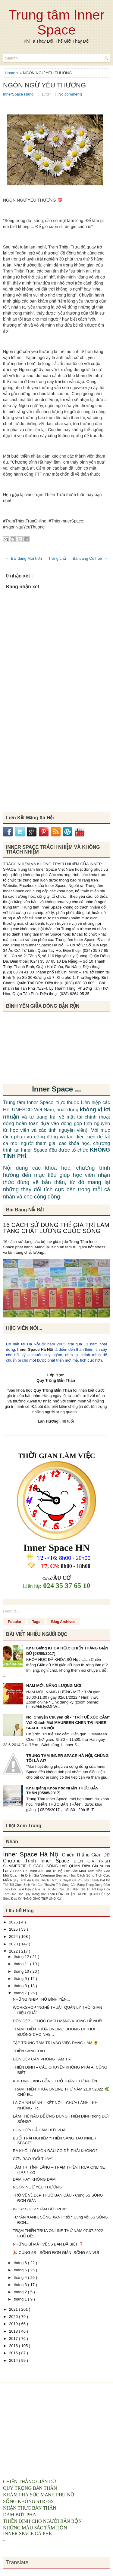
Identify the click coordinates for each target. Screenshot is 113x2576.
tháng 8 (21, 1986)
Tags (36, 1622)
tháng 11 (22, 1964)
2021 (14, 2309)
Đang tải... (12, 1611)
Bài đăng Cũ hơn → (90, 558)
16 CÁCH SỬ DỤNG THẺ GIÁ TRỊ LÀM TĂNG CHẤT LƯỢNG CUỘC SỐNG (56, 1228)
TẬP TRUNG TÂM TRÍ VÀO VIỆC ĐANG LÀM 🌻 (55, 2043)
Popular (14, 1622)
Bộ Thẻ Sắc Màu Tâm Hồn (81, 1871)
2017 (14, 2338)
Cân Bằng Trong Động (87, 1884)
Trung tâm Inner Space (56, 22)
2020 (14, 2316)
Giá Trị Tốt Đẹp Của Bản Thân (58, 1889)
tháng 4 (21, 2277)
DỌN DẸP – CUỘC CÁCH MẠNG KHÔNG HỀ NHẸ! (57, 2021)
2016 (14, 2345)
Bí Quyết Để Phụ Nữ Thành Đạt (82, 1880)
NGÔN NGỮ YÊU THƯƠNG (44, 85)
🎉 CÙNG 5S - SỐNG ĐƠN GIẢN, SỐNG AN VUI (56, 2252)
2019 (14, 2324)
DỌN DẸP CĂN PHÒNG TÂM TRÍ (42, 2059)
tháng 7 (21, 1993)
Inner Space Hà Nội (35, 1349)
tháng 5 (21, 2270)
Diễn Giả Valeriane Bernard (47, 1875)
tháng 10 (22, 1971)
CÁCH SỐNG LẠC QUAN (57, 1866)
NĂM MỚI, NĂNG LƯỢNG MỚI (53, 1685)
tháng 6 (21, 2263)
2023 (14, 1944)
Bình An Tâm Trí (44, 1871)
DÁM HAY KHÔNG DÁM (34, 2179)
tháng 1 (21, 2299)
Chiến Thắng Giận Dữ (86, 1854)
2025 (14, 1929)
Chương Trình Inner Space (38, 1860)
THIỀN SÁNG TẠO (29, 2051)
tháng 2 (21, 2292)
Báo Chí (22, 1871)
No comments (70, 94)
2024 (14, 1936)
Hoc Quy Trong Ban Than (37, 1894)
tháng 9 (21, 1978)
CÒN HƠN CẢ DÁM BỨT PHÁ (39, 2130)
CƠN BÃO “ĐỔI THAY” (32, 2159)
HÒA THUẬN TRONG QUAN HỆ (80, 1894)
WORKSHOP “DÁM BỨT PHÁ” (40, 2209)
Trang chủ (57, 558)
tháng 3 (21, 2284)
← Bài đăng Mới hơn (23, 558)
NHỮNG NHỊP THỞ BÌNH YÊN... (41, 1999)
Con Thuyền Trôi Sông (54, 1884)
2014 (14, 2360)
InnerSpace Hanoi (19, 94)
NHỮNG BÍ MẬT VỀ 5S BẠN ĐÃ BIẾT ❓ (48, 2244)
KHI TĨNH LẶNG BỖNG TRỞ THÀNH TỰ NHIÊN (55, 2081)
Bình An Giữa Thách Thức (39, 1880)
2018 (14, 2331)
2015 (14, 2353)
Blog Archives (63, 1622)
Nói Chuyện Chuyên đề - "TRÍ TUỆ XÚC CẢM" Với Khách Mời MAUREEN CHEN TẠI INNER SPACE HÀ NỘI (68, 1722)
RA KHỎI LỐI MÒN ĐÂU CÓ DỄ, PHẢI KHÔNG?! (55, 2150)
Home (10, 73)
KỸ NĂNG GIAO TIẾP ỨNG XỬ (39, 1898)
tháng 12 (22, 1956)
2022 (14, 1951)
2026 (14, 1922)
